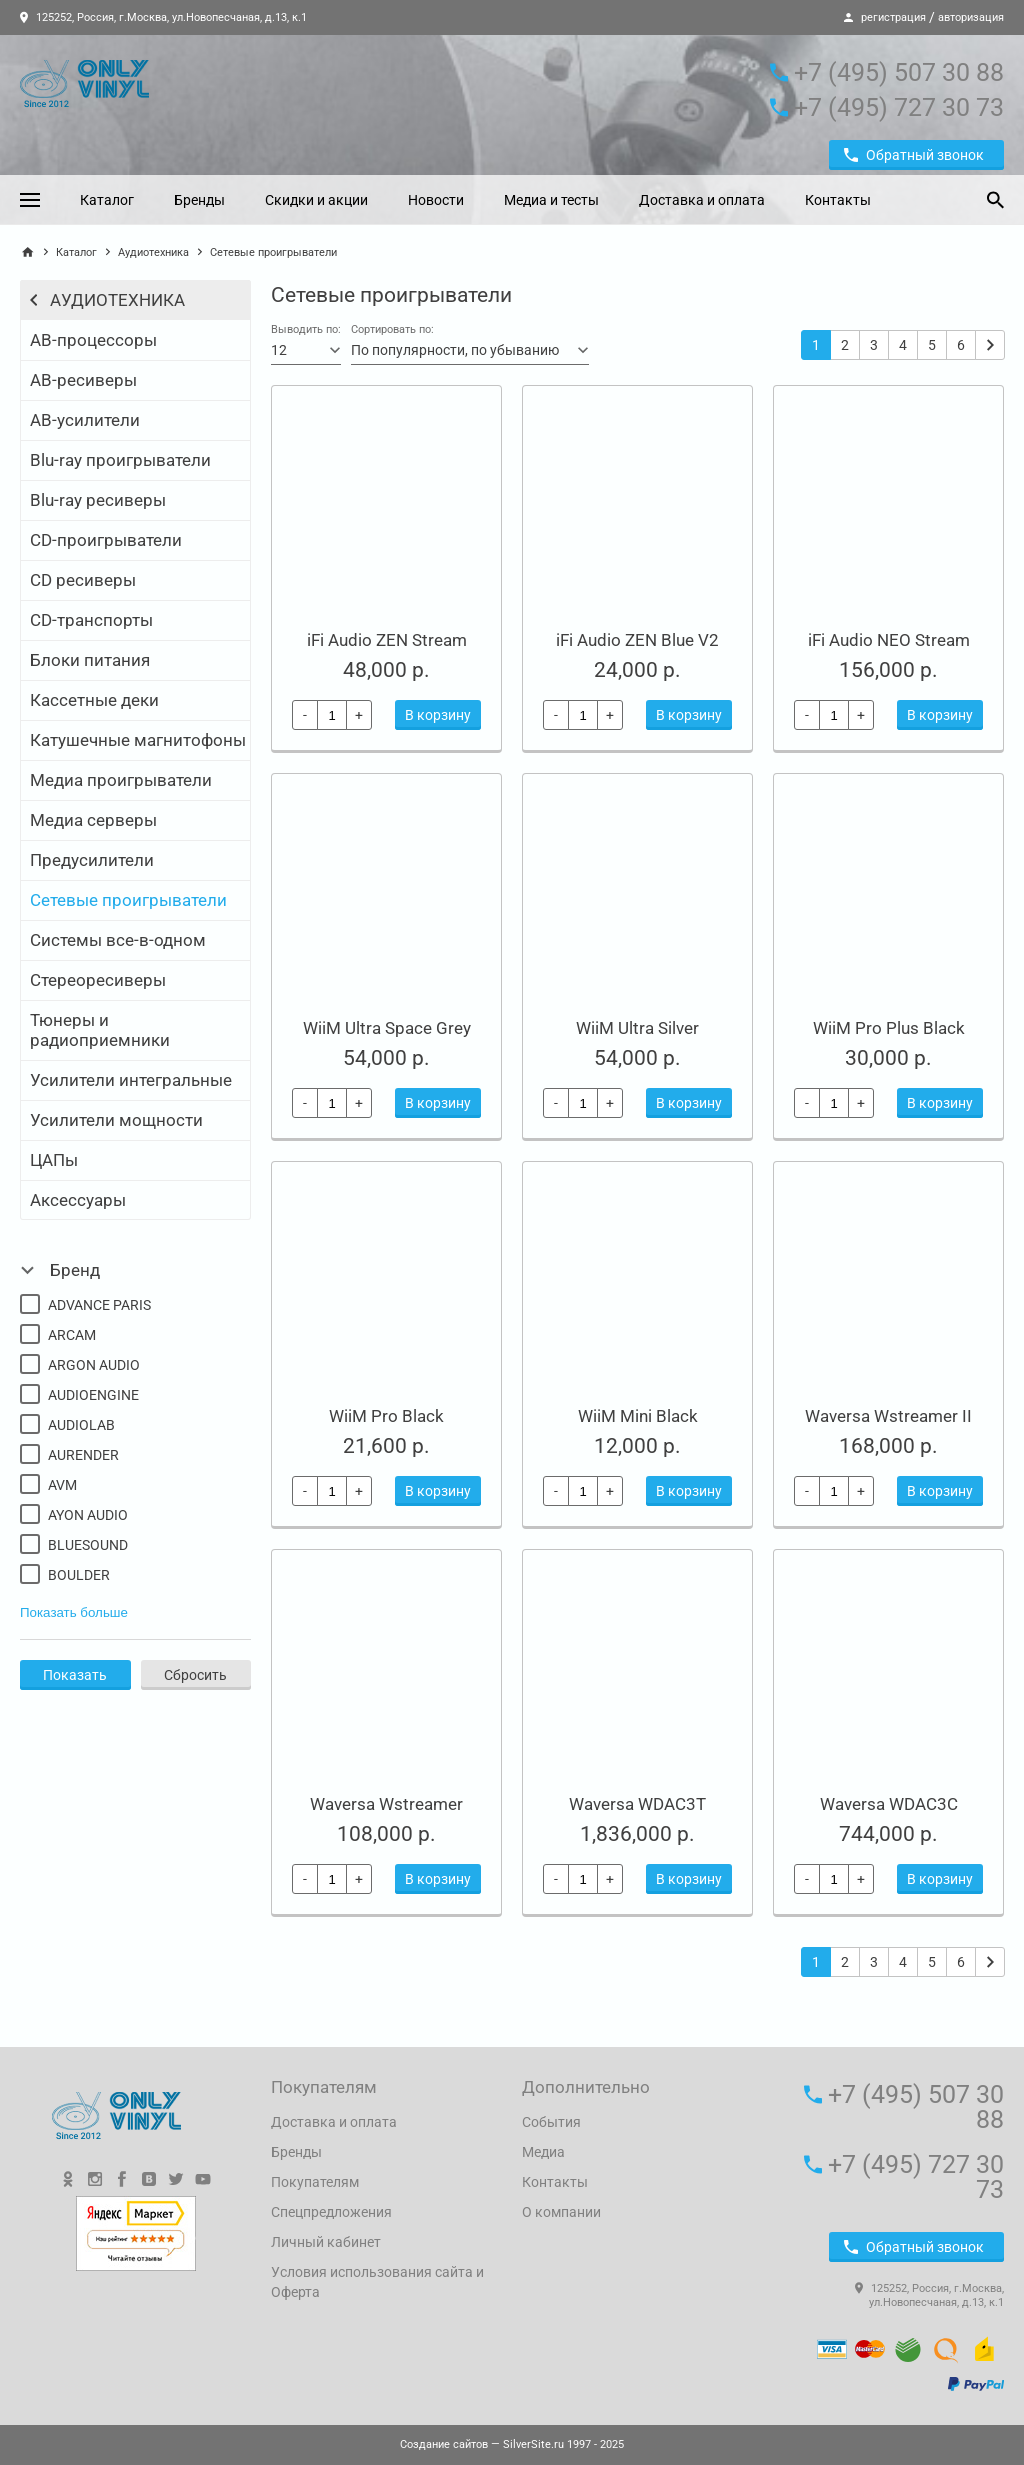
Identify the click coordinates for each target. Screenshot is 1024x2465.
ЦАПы (54, 1160)
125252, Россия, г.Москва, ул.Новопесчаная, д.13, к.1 (163, 17)
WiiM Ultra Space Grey (387, 1028)
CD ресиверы (83, 580)
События (551, 2122)
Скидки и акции (316, 200)
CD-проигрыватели (106, 540)
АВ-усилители (85, 420)
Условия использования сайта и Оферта (377, 2282)
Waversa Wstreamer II (888, 1416)
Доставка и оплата (702, 200)
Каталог (107, 200)
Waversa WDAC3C (889, 1804)
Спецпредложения (331, 2212)
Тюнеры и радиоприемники (100, 1030)
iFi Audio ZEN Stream (387, 640)
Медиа (543, 2152)
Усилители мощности (116, 1120)
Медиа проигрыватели (121, 780)
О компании (561, 2212)
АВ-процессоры (93, 340)
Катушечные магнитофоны (138, 740)
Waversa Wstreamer (386, 1804)
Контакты (838, 200)
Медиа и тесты (551, 200)
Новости (436, 200)
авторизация (971, 17)
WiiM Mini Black (638, 1416)
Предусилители (92, 860)
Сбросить (195, 1675)
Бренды (199, 200)
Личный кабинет (326, 2242)
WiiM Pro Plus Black (889, 1028)
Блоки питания (90, 660)
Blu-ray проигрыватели (120, 460)
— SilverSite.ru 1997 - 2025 (512, 2444)
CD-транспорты (91, 620)
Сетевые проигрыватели (128, 900)
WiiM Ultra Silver (637, 1028)
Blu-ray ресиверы (98, 500)
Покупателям (315, 2182)
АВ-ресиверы (83, 380)
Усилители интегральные (131, 1080)
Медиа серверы (93, 820)
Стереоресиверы (98, 980)
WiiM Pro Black (386, 1416)
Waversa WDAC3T (637, 1804)
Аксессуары (78, 1200)
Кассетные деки (94, 700)
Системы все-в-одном (118, 940)
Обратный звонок (914, 155)
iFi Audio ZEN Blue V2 (637, 640)
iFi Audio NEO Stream (889, 640)
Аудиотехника (153, 252)
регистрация (893, 17)
